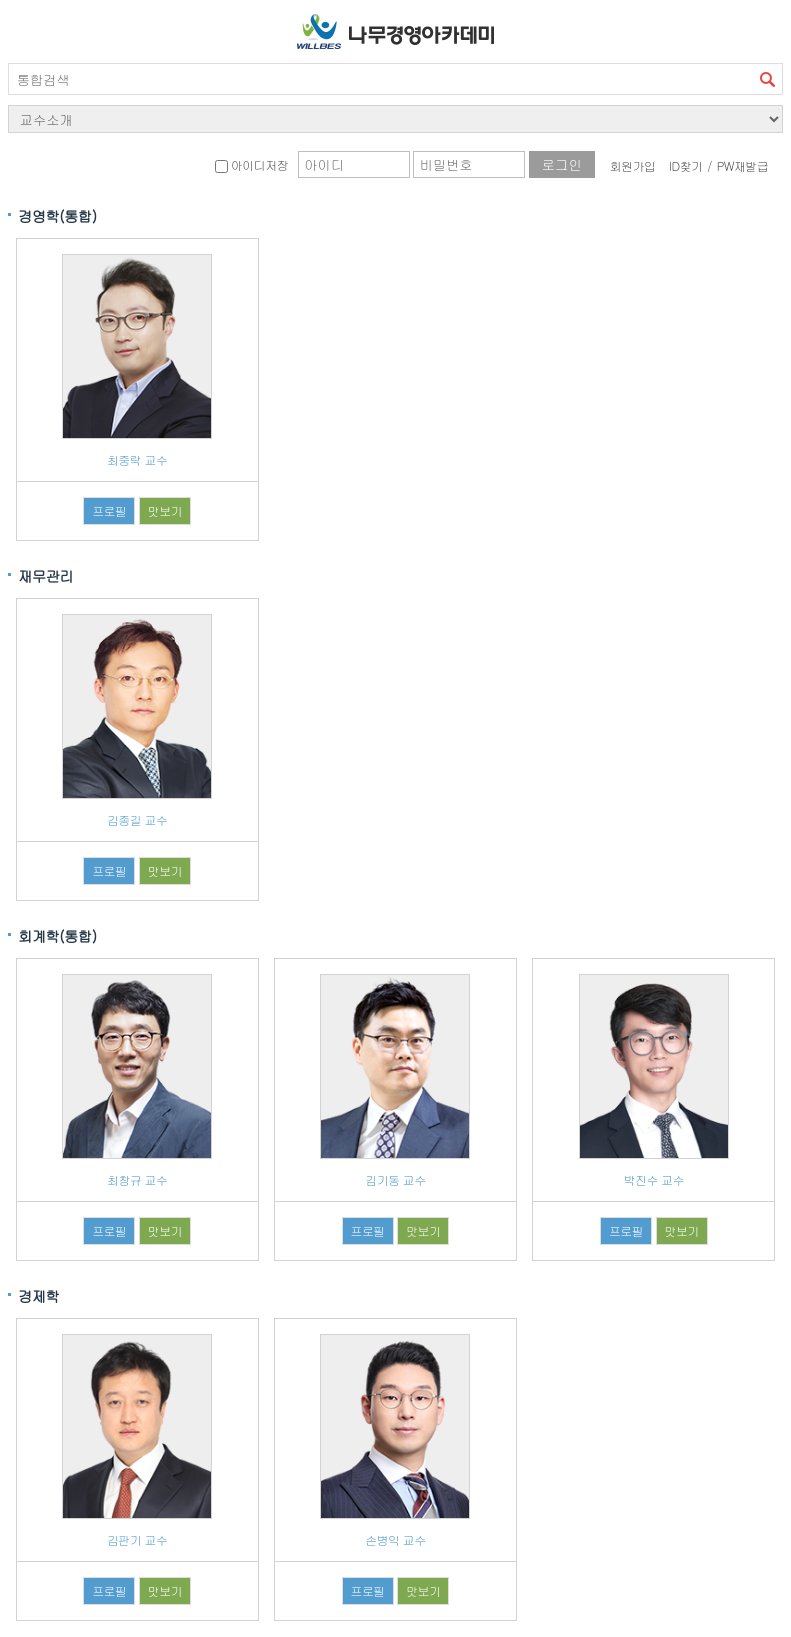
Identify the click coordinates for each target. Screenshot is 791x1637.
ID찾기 (686, 165)
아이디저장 (251, 164)
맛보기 (165, 510)
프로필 (109, 510)
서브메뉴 (28, 27)
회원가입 (633, 165)
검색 (767, 79)
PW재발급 (742, 165)
